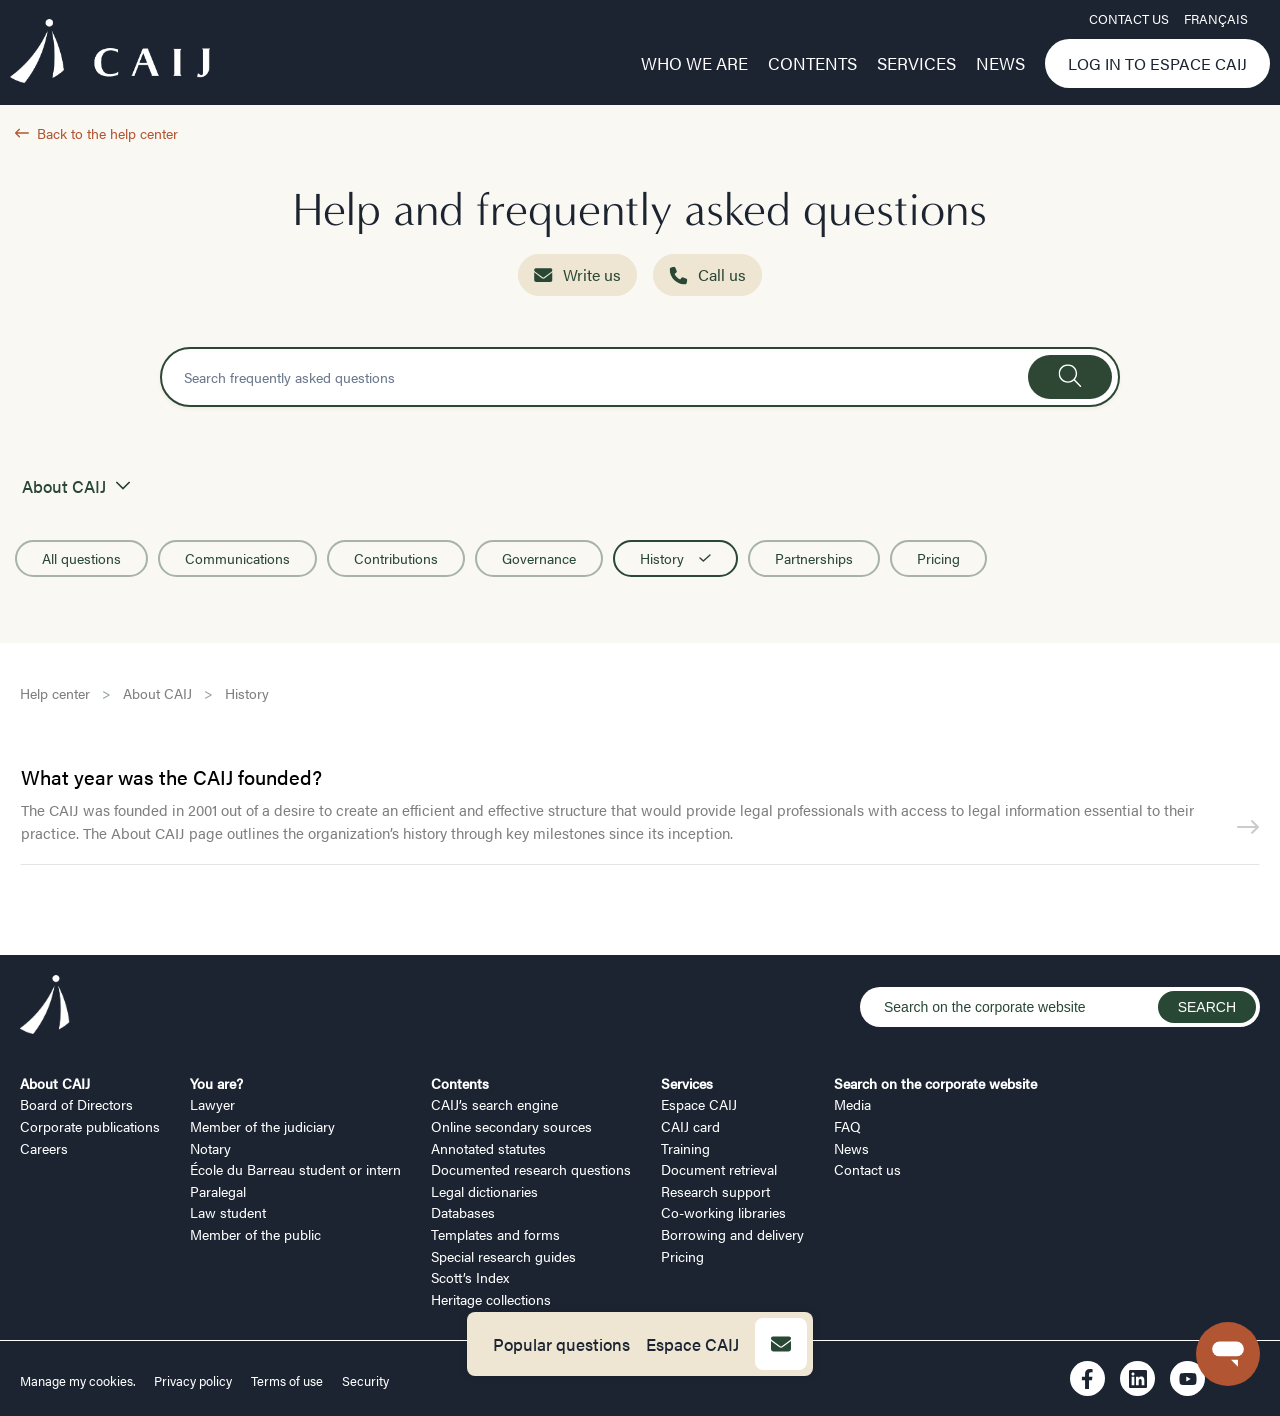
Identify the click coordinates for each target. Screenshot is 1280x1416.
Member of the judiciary (262, 1126)
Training (685, 1148)
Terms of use (287, 1381)
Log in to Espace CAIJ (1157, 63)
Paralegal (218, 1191)
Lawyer (212, 1104)
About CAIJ (157, 693)
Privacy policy (193, 1381)
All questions (81, 558)
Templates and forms (495, 1234)
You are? (216, 1083)
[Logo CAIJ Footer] (45, 1007)
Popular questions (561, 1344)
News (1000, 63)
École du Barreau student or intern (295, 1169)
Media (852, 1104)
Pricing (938, 558)
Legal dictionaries (484, 1191)
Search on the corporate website (935, 1083)
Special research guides (503, 1256)
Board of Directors (76, 1104)
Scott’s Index (470, 1277)
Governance (539, 558)
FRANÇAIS (1216, 19)
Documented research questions (531, 1169)
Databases (463, 1212)
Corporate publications (90, 1126)
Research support (715, 1191)
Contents (812, 63)
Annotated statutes (488, 1148)
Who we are (694, 63)
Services (916, 63)
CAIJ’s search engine (494, 1104)
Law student (228, 1212)
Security (365, 1381)
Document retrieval (719, 1169)
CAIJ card (690, 1126)
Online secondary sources (511, 1126)
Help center (55, 693)
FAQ (847, 1126)
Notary (210, 1148)
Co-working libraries (723, 1212)
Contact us (1129, 19)
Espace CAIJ (692, 1344)
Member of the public (255, 1234)
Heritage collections (491, 1299)
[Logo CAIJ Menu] (110, 54)
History (675, 558)
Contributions (396, 558)
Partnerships (814, 558)
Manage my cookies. (79, 1381)
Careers (44, 1148)
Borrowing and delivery (732, 1234)
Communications (237, 558)
